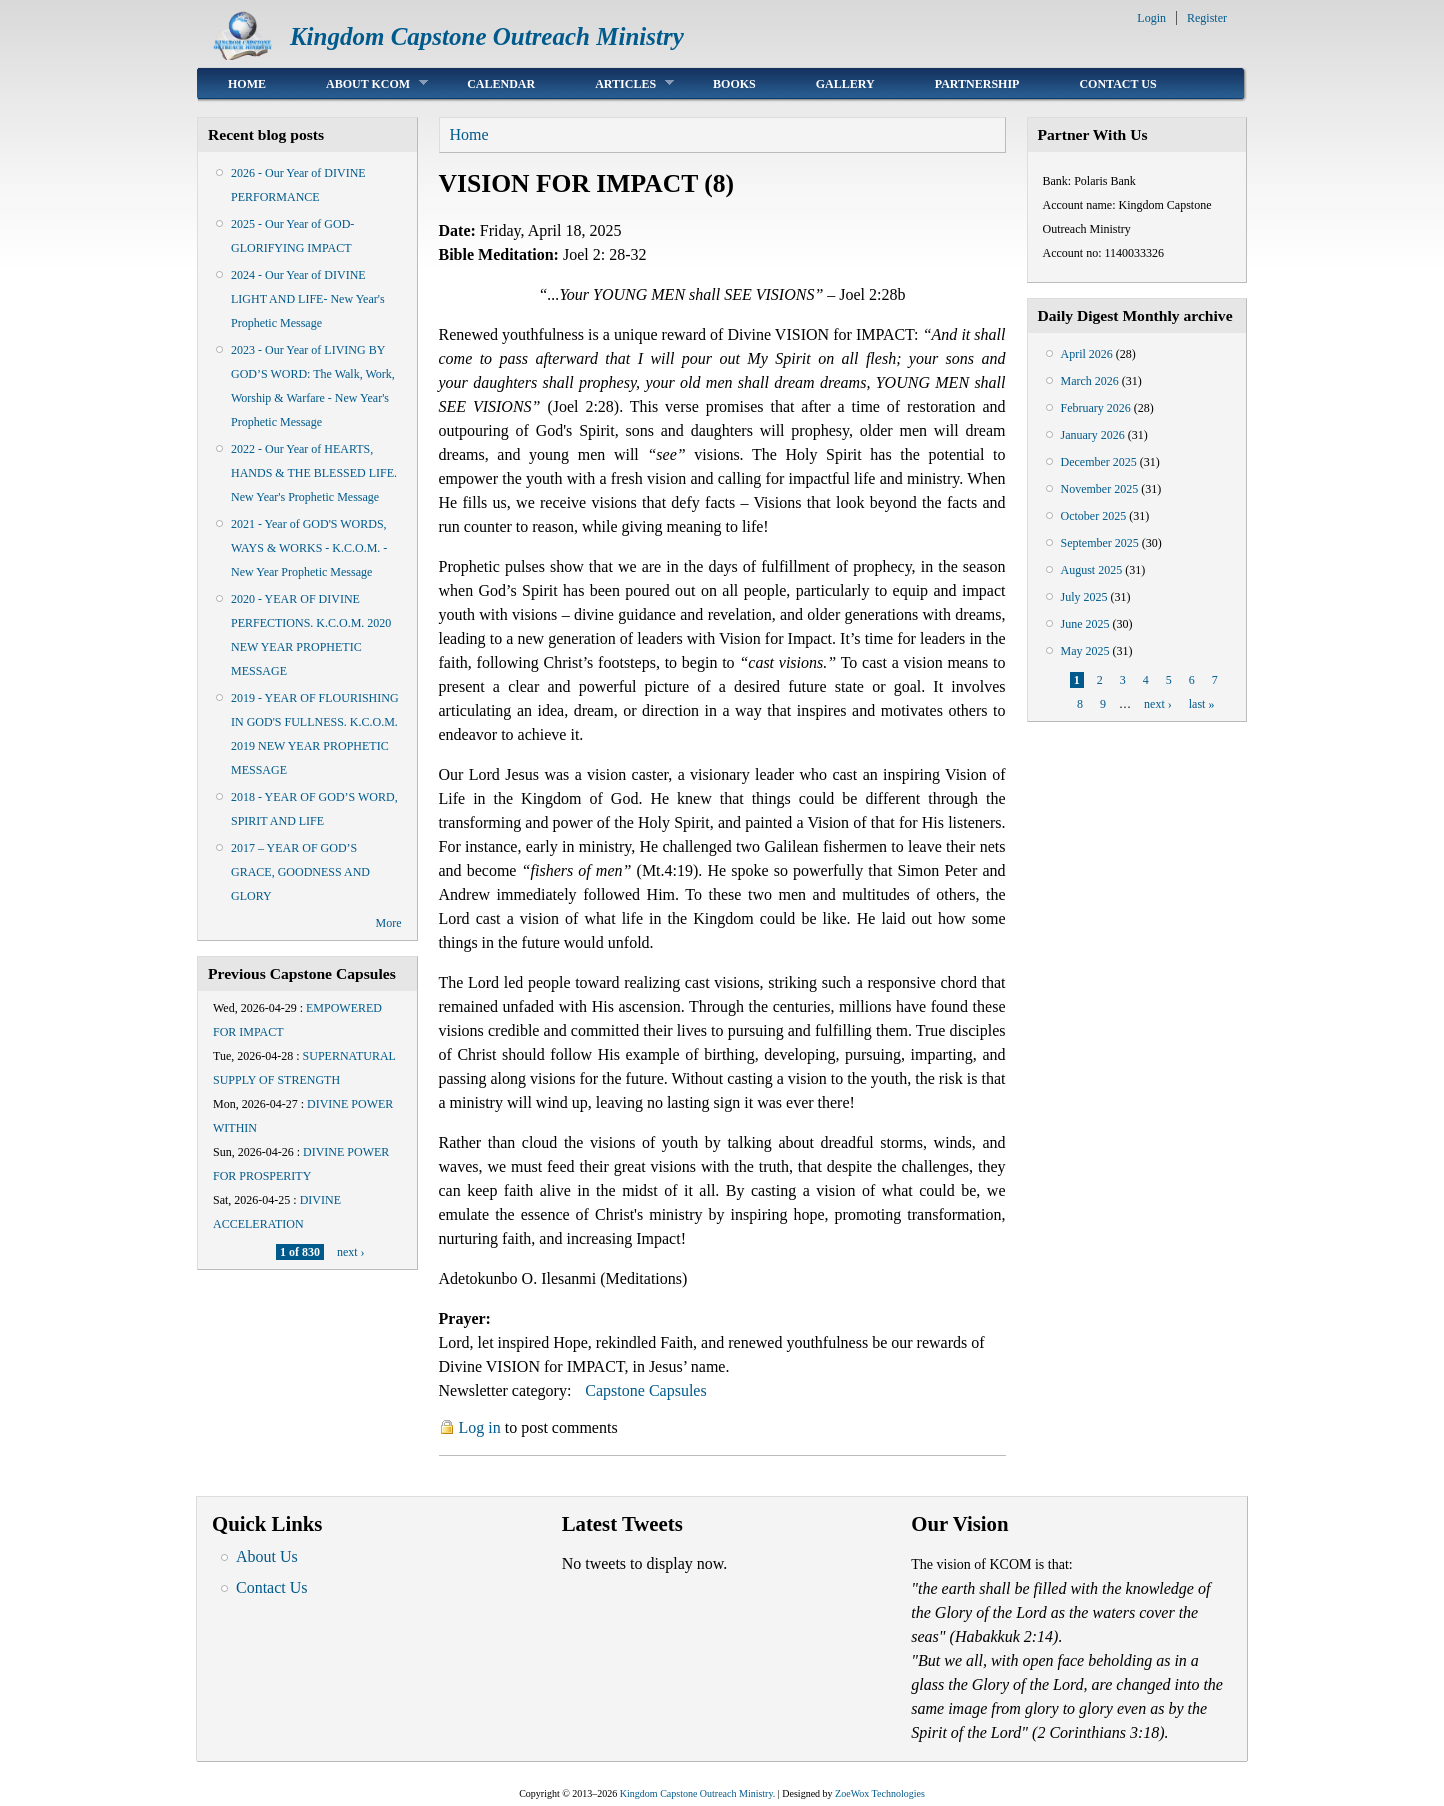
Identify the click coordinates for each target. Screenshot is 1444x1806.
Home (247, 84)
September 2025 (1100, 543)
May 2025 (1085, 651)
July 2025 (1084, 597)
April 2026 (1087, 354)
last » (1202, 704)
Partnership (977, 84)
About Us (267, 1556)
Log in (480, 1427)
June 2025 (1085, 624)
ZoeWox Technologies (880, 1793)
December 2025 (1099, 462)
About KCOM (362, 83)
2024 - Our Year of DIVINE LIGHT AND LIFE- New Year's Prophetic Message (308, 299)
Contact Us (1117, 84)
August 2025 (1092, 570)
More (389, 923)
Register (1207, 18)
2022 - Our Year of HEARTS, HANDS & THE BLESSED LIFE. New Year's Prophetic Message (314, 473)
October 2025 (1094, 516)
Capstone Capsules (645, 1390)
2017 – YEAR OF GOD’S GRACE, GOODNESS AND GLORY (300, 872)
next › (351, 1252)
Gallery (845, 84)
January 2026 (1093, 435)
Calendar (501, 84)
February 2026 (1096, 408)
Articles (619, 83)
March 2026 (1090, 381)
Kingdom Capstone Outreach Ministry (487, 36)
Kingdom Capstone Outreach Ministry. (697, 1793)
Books (734, 84)
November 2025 (1100, 489)
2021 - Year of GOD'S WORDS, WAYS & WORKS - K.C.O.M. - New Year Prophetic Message (309, 548)
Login (1151, 18)
